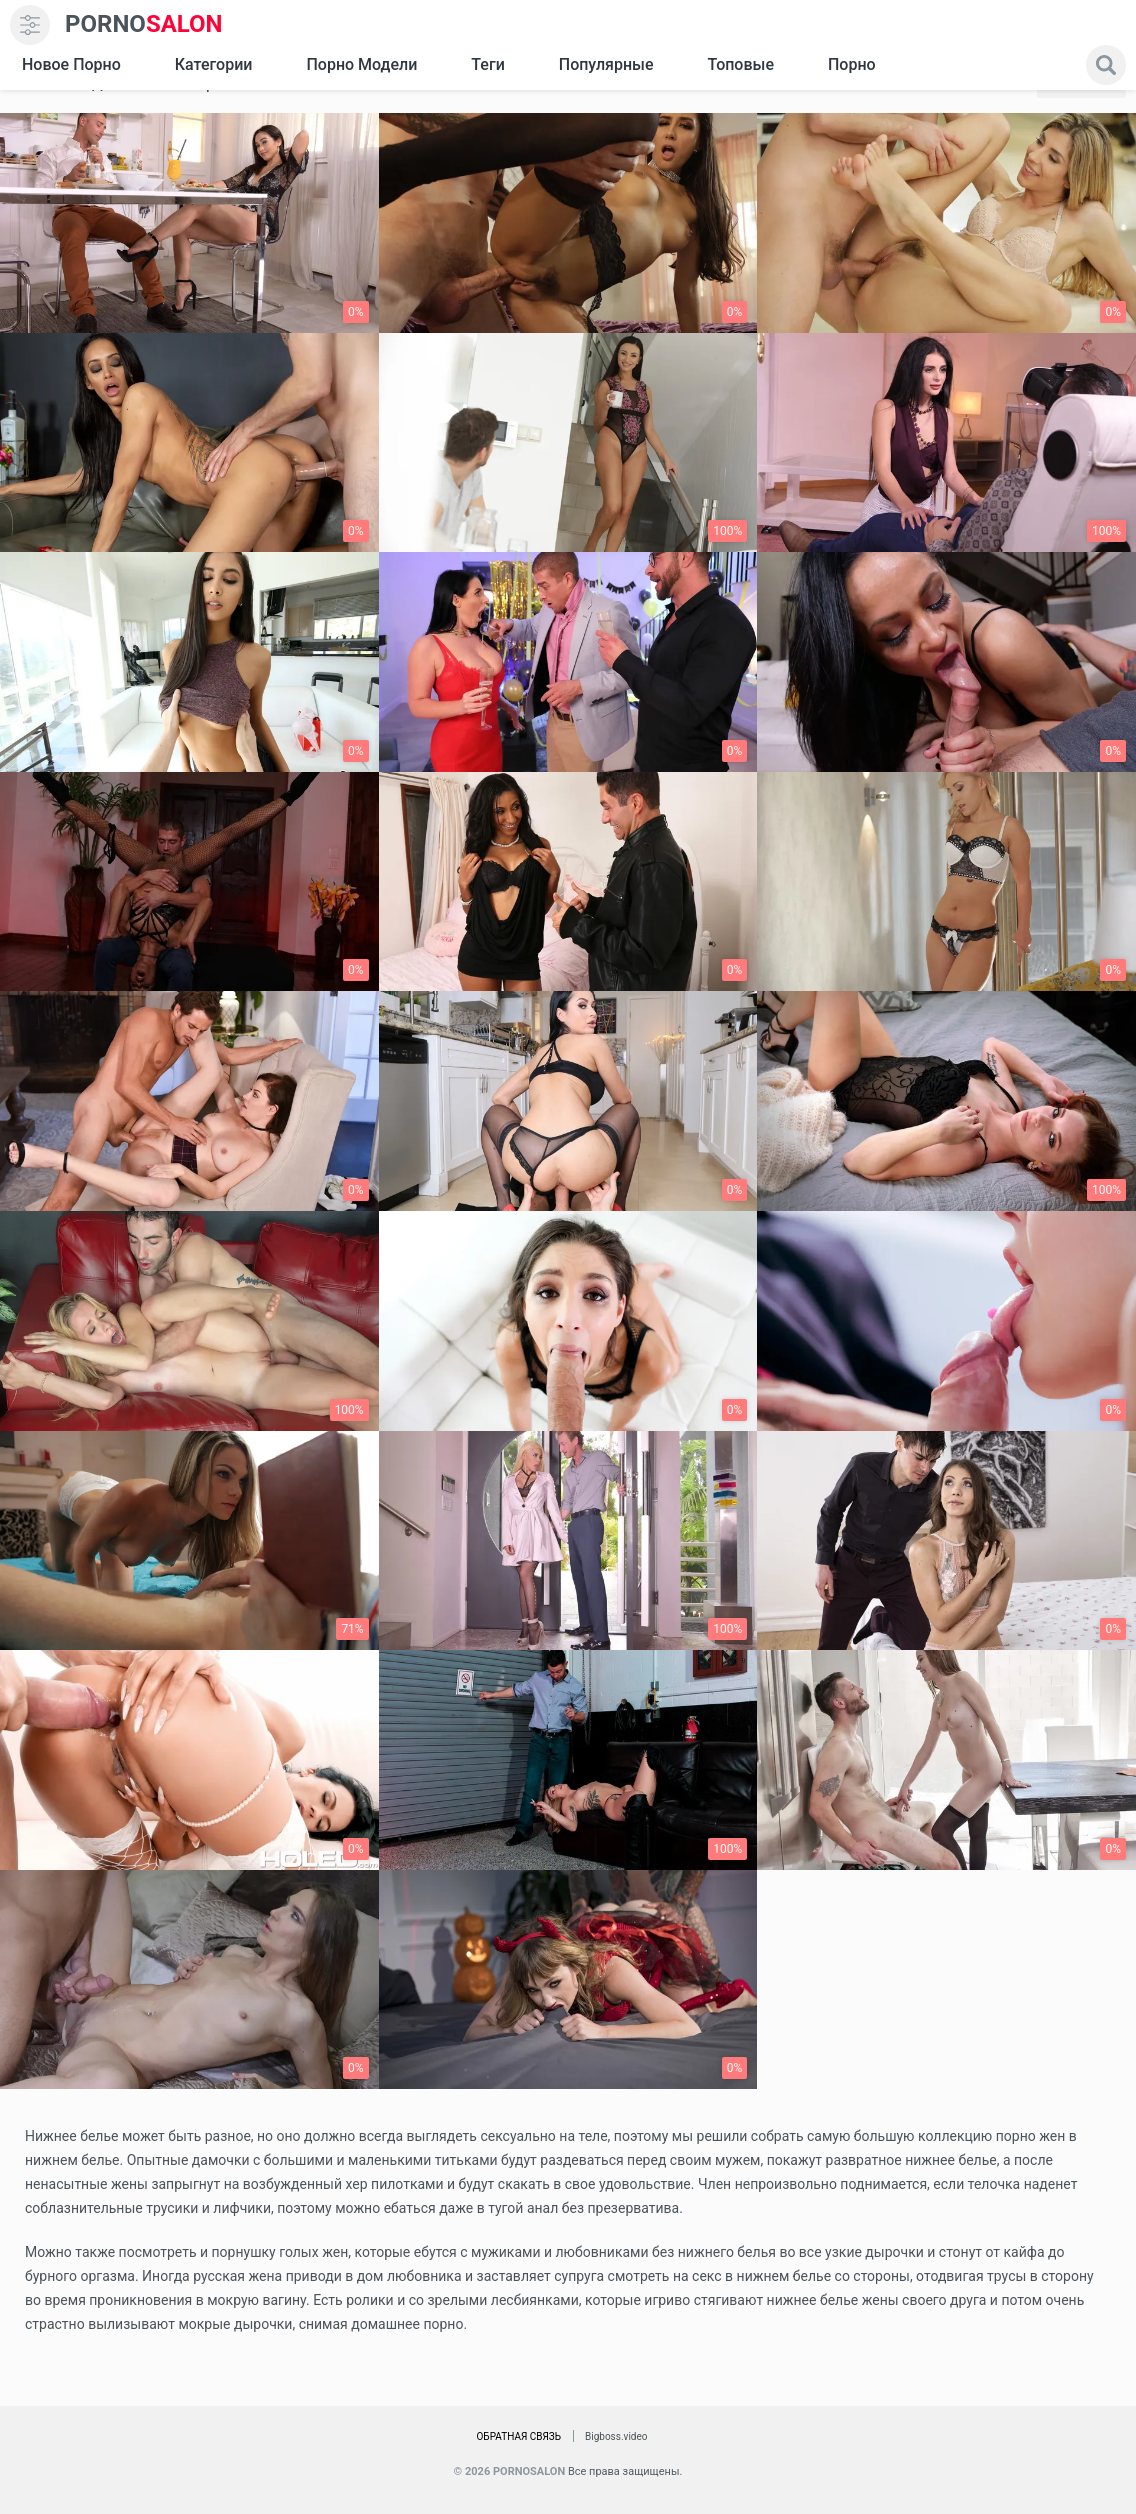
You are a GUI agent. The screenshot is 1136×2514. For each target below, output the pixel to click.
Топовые (740, 64)
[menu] (30, 25)
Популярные (606, 64)
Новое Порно (71, 64)
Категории (214, 64)
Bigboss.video (616, 2436)
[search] (1106, 65)
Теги (487, 64)
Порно (852, 64)
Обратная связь (518, 2436)
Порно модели (361, 64)
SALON (144, 24)
